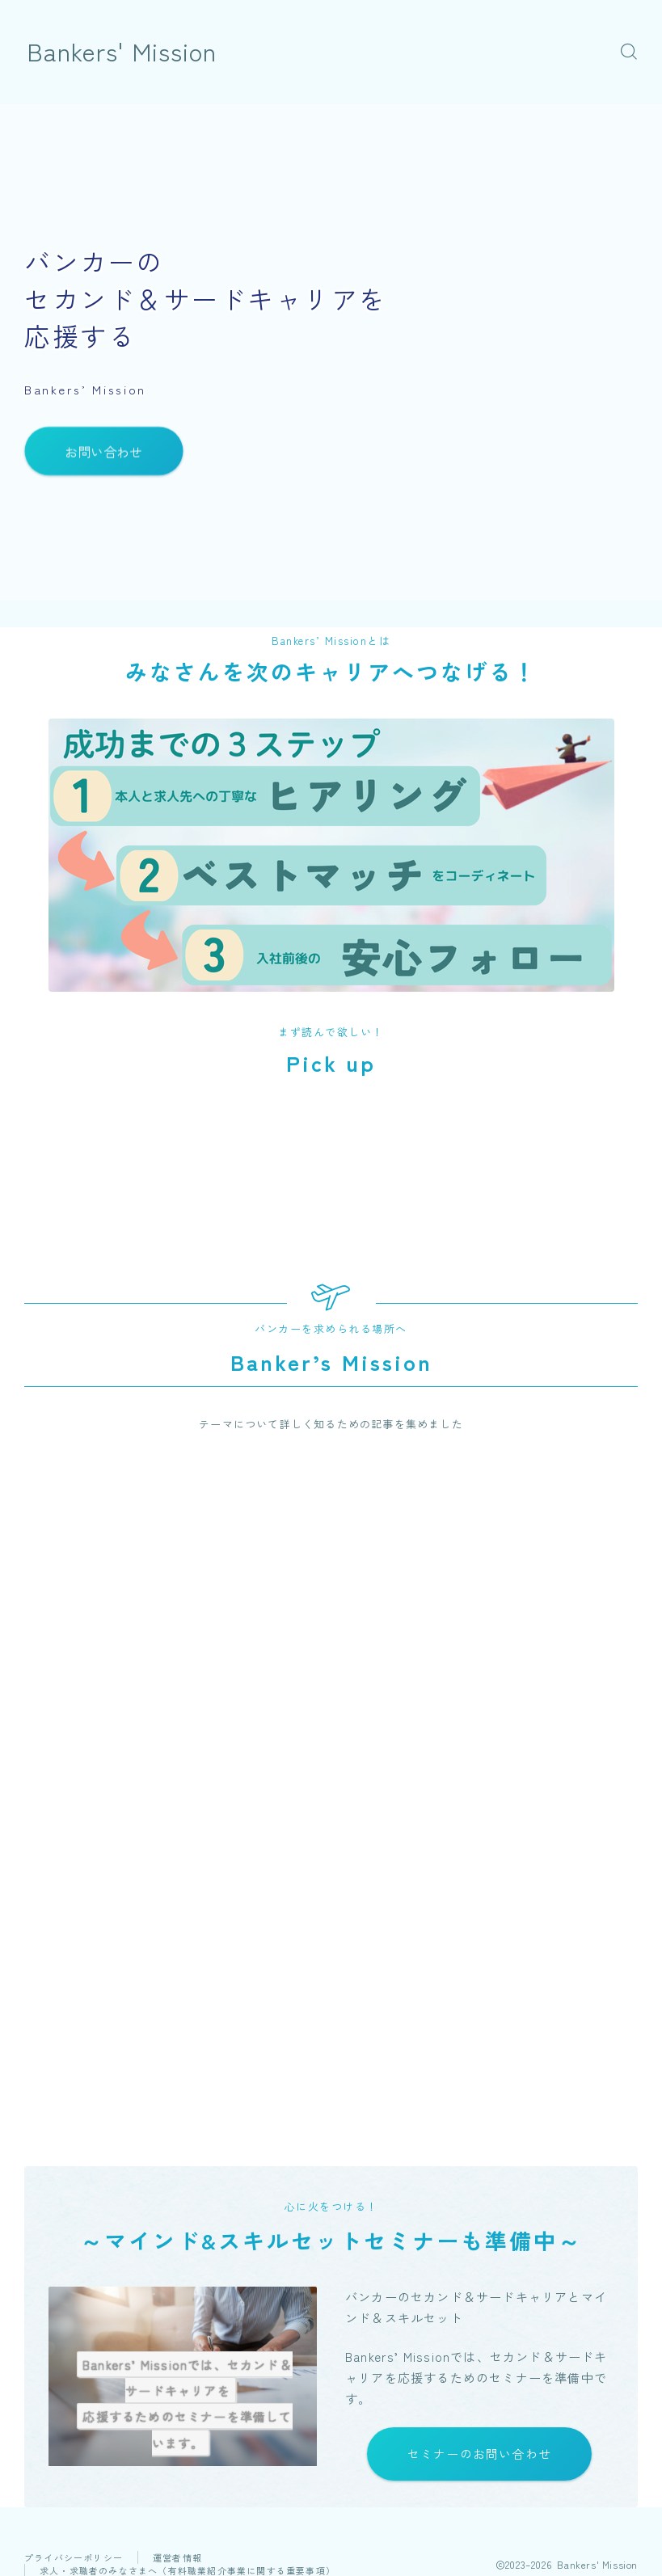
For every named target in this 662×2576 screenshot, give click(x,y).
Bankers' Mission (122, 51)
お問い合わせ (103, 451)
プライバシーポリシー (73, 2558)
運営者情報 (177, 2558)
